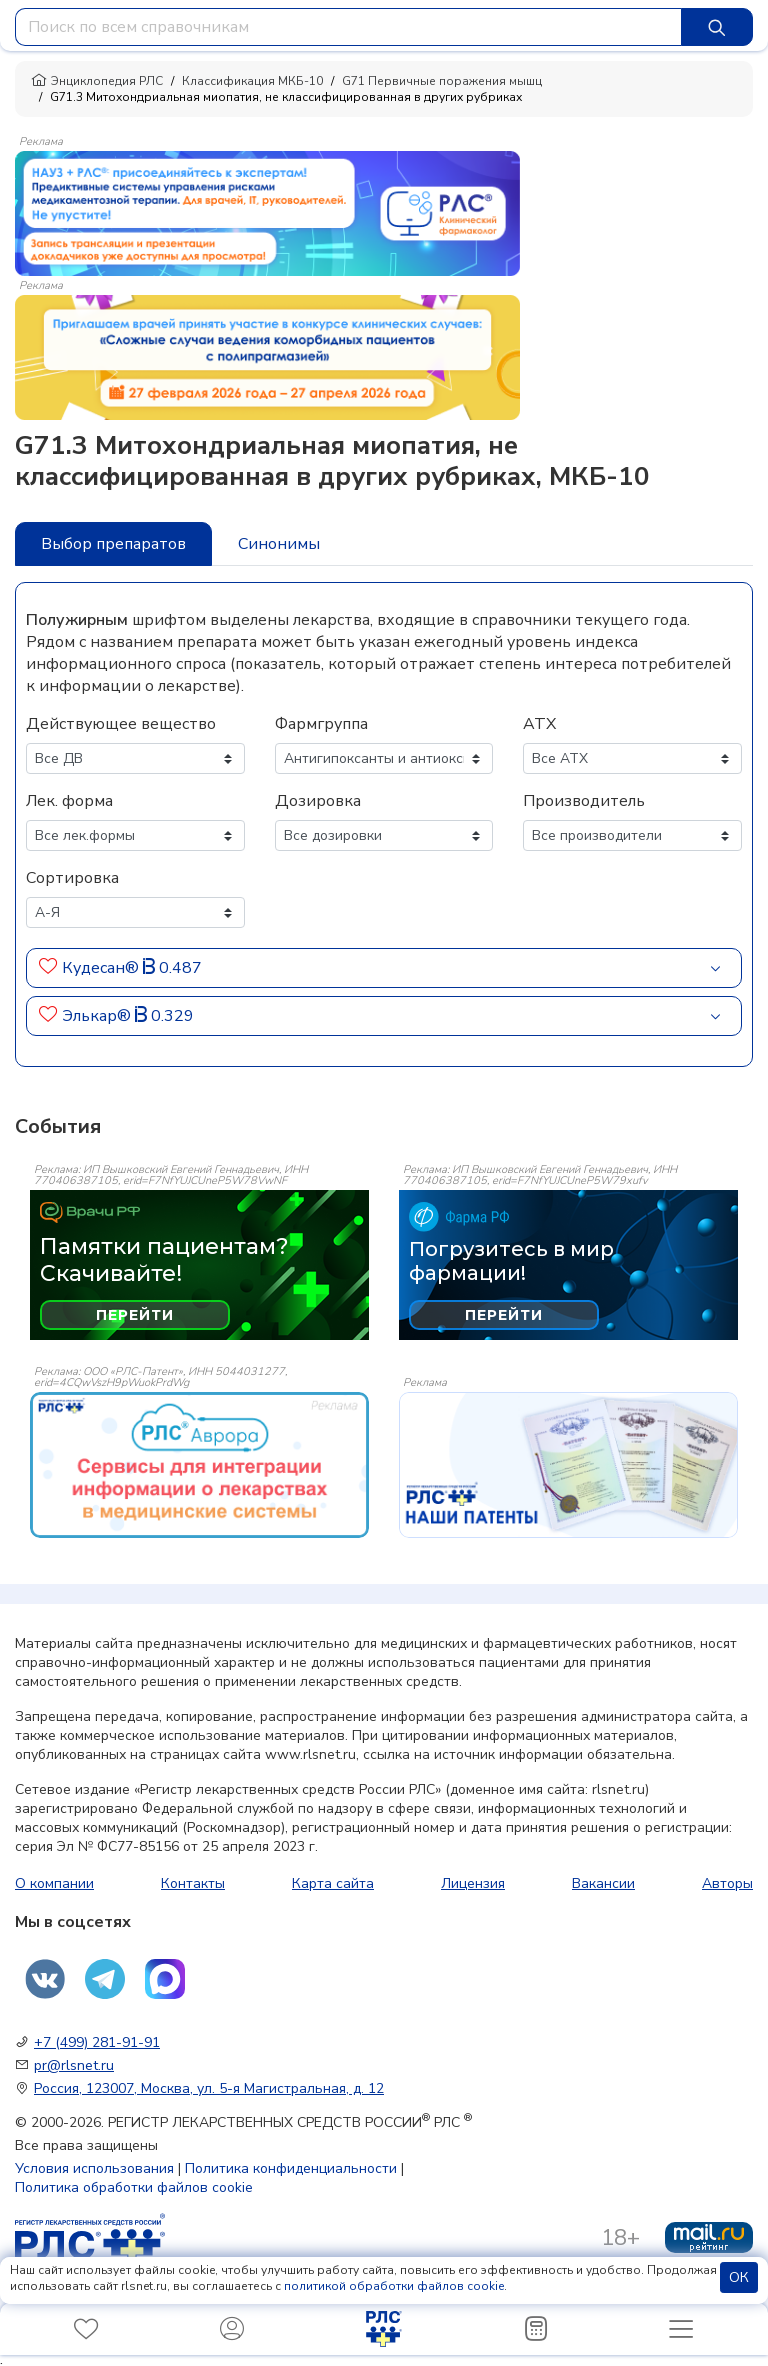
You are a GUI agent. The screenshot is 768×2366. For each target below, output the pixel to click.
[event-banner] (199, 1464)
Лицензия (473, 1883)
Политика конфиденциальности (291, 2168)
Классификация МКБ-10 (252, 81)
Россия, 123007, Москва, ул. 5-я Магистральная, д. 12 (209, 2088)
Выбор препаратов (113, 544)
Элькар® (98, 1016)
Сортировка (72, 878)
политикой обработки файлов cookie (394, 2286)
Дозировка (318, 801)
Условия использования (94, 2168)
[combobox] (348, 27)
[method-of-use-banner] (267, 212)
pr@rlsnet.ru (74, 2065)
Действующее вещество (121, 724)
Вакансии (603, 1883)
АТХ (539, 724)
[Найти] (717, 27)
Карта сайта (333, 1883)
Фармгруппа (321, 724)
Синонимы (279, 544)
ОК (739, 2277)
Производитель (584, 801)
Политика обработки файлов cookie (134, 2187)
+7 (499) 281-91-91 (97, 2042)
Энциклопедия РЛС (97, 81)
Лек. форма (69, 801)
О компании (54, 1883)
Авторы (727, 1883)
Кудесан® (102, 968)
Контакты (193, 1883)
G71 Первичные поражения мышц (442, 81)
